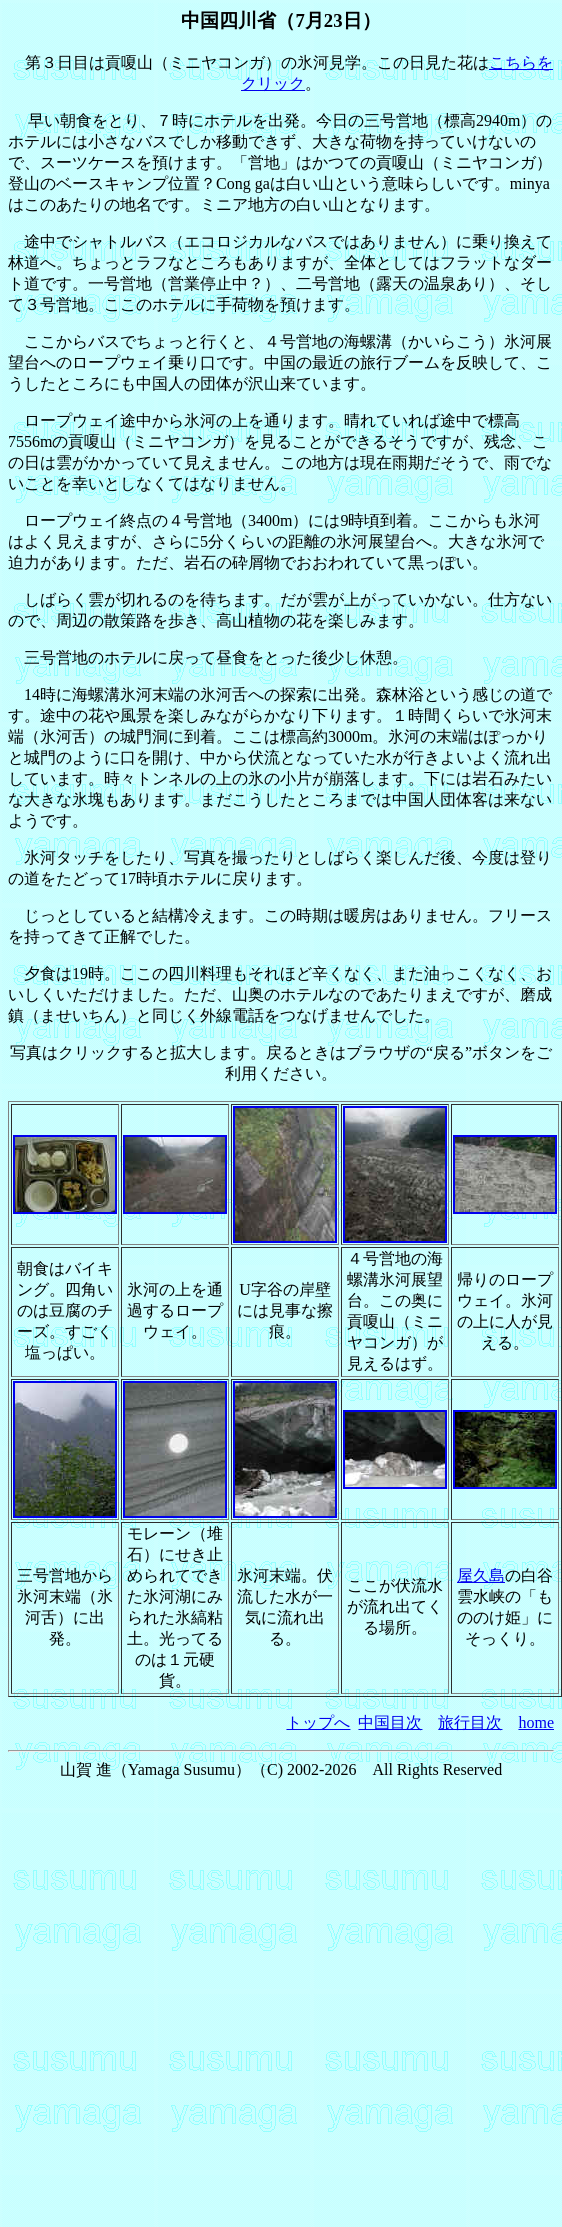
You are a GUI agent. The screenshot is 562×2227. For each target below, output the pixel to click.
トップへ (318, 1722)
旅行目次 (470, 1722)
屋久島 (481, 1575)
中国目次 (390, 1722)
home (536, 1722)
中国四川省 (228, 20)
